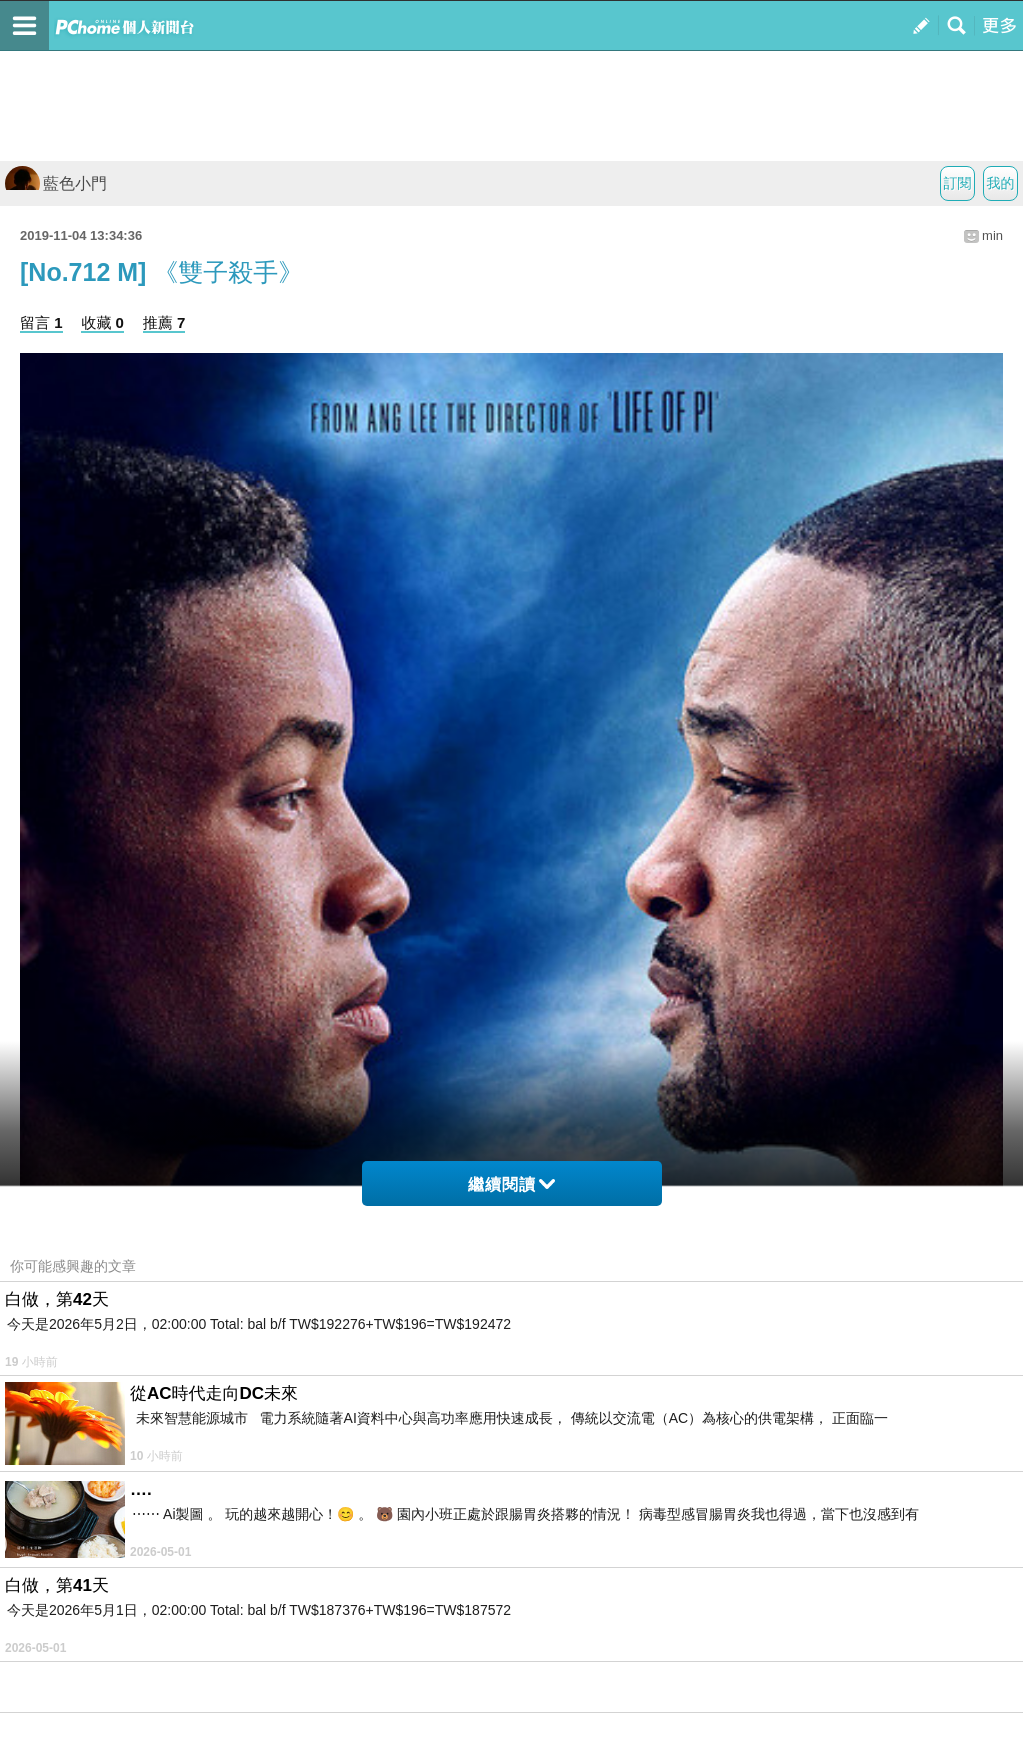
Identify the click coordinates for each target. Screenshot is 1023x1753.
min (992, 235)
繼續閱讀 (511, 1184)
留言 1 (41, 322)
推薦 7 (164, 322)
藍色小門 (56, 183)
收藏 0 (102, 322)
